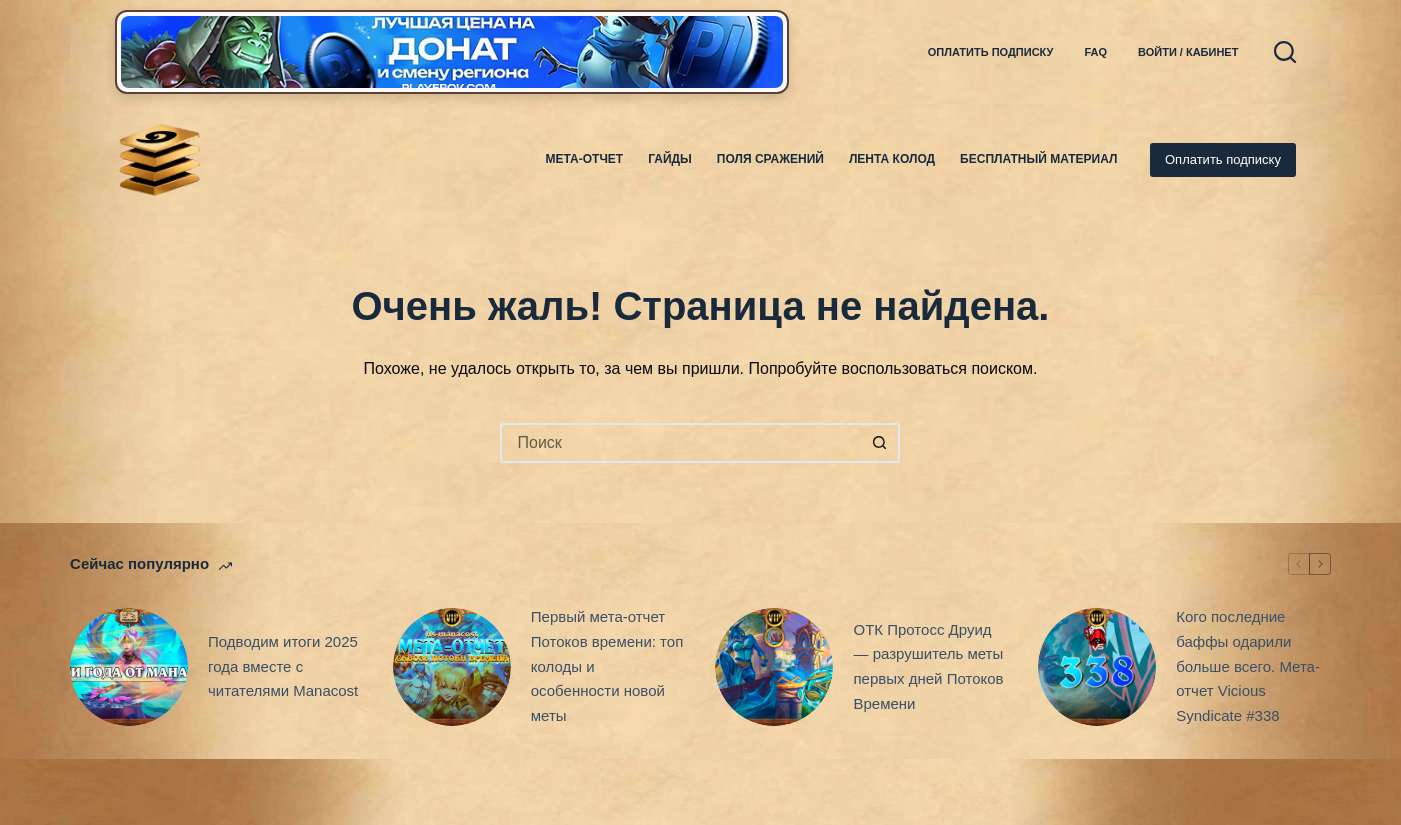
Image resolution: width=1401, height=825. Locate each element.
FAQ (1095, 52)
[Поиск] (1285, 52)
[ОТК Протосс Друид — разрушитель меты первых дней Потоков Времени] (774, 667)
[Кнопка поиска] (880, 443)
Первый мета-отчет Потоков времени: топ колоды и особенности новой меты (607, 666)
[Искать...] (680, 443)
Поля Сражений (770, 159)
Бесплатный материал (1038, 159)
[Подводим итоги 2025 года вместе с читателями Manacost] (129, 667)
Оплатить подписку (991, 52)
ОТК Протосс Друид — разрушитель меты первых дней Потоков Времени (928, 666)
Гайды (670, 159)
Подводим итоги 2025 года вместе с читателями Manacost (283, 666)
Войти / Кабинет (1188, 52)
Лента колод (892, 159)
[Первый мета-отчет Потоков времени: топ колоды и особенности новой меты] (452, 667)
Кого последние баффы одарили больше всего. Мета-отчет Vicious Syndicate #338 (1248, 666)
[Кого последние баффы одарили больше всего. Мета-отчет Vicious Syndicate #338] (1097, 667)
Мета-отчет (585, 159)
